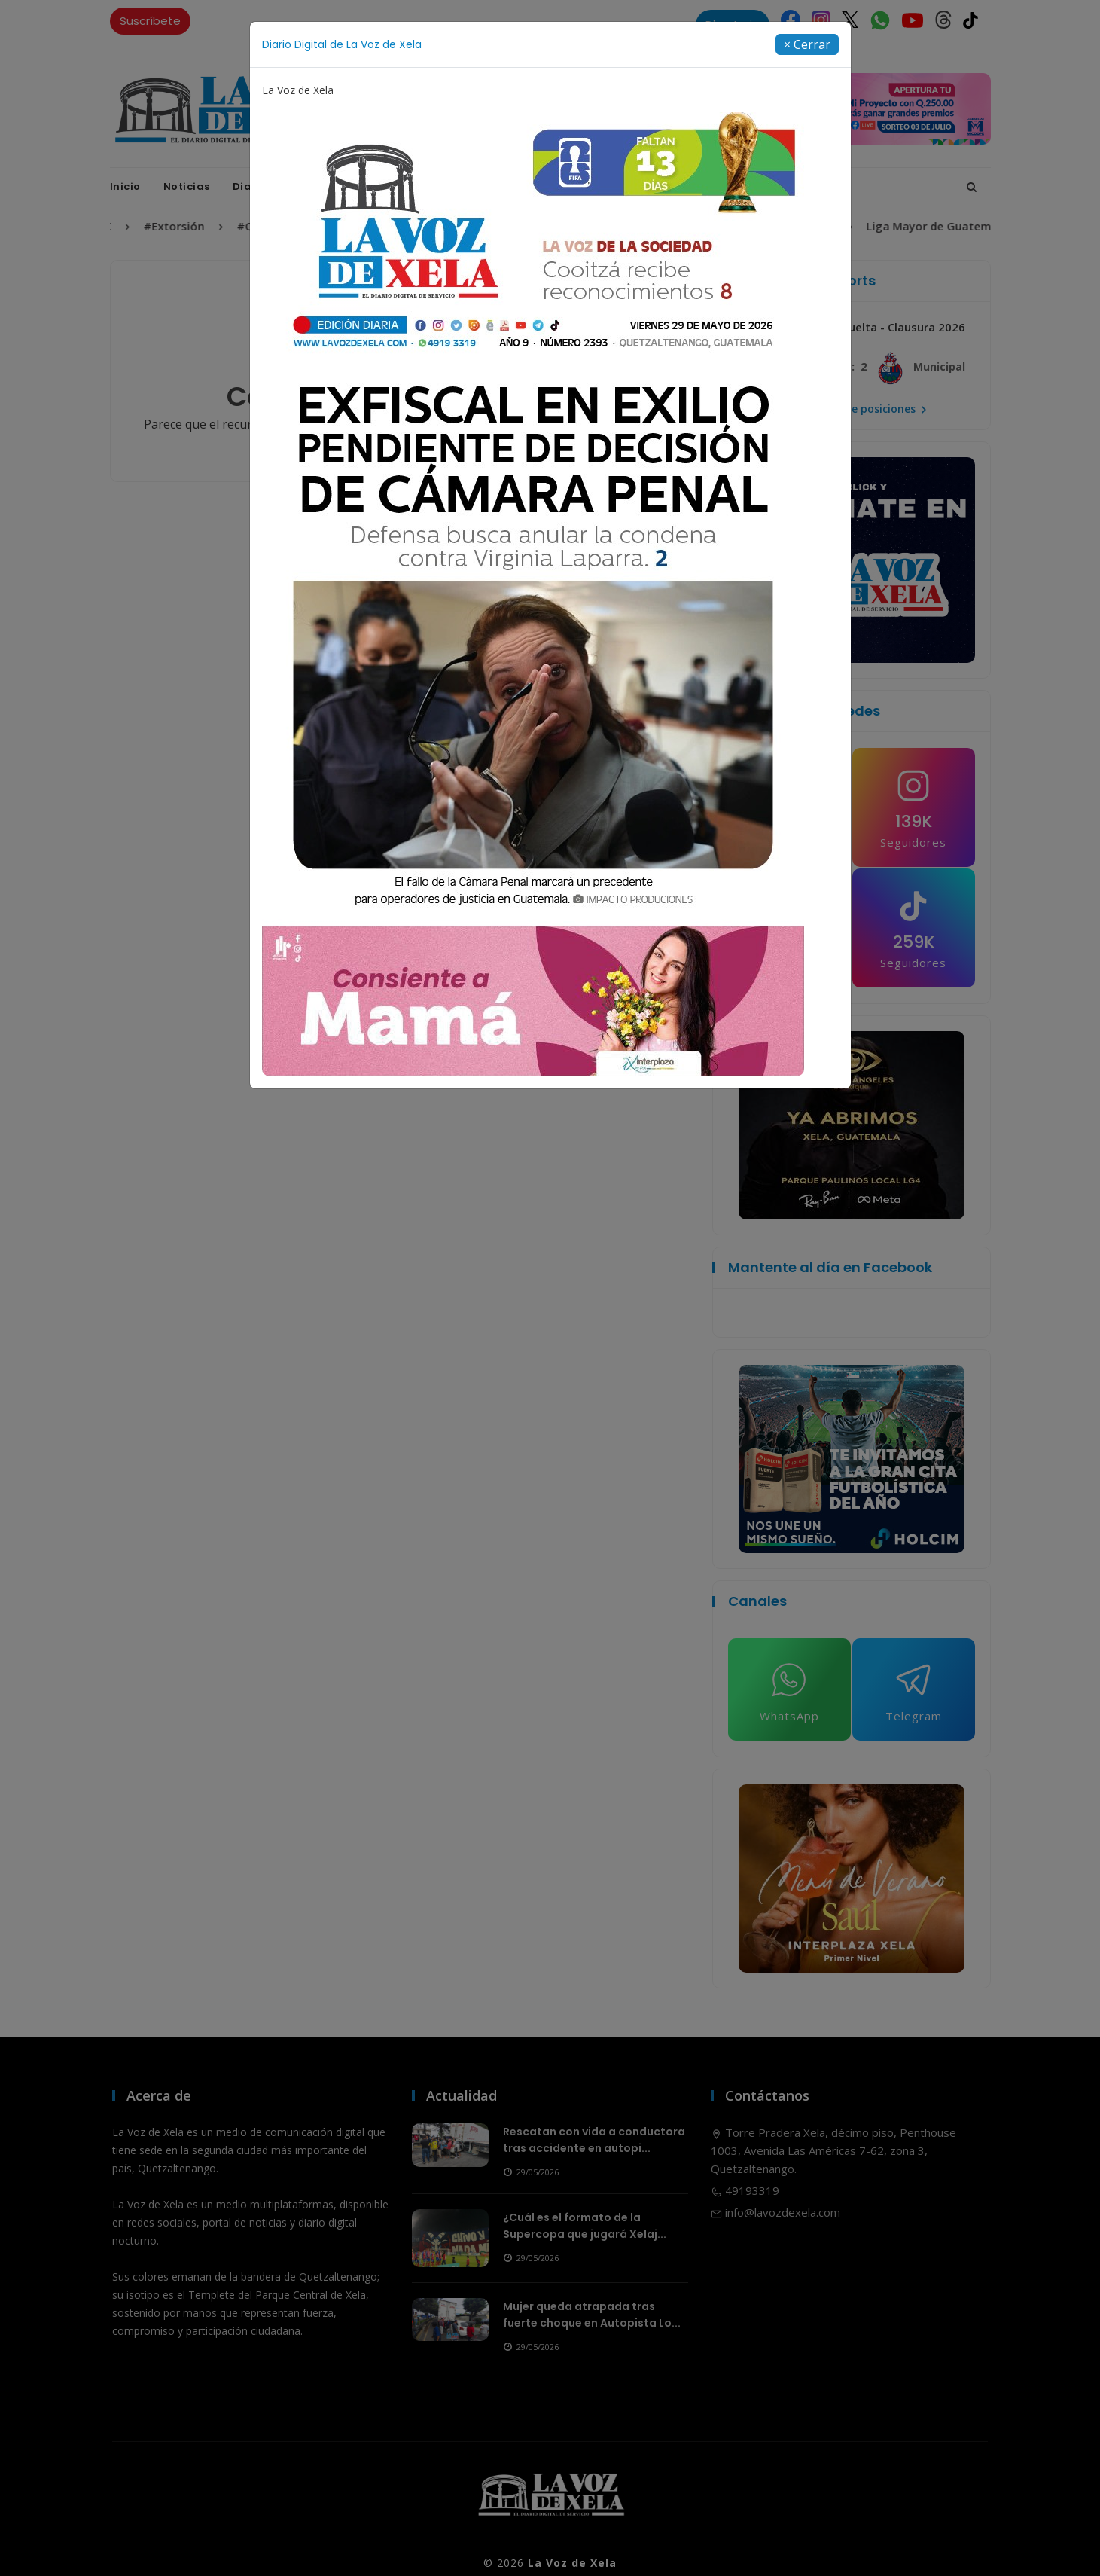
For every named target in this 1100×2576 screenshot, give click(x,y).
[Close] (807, 44)
